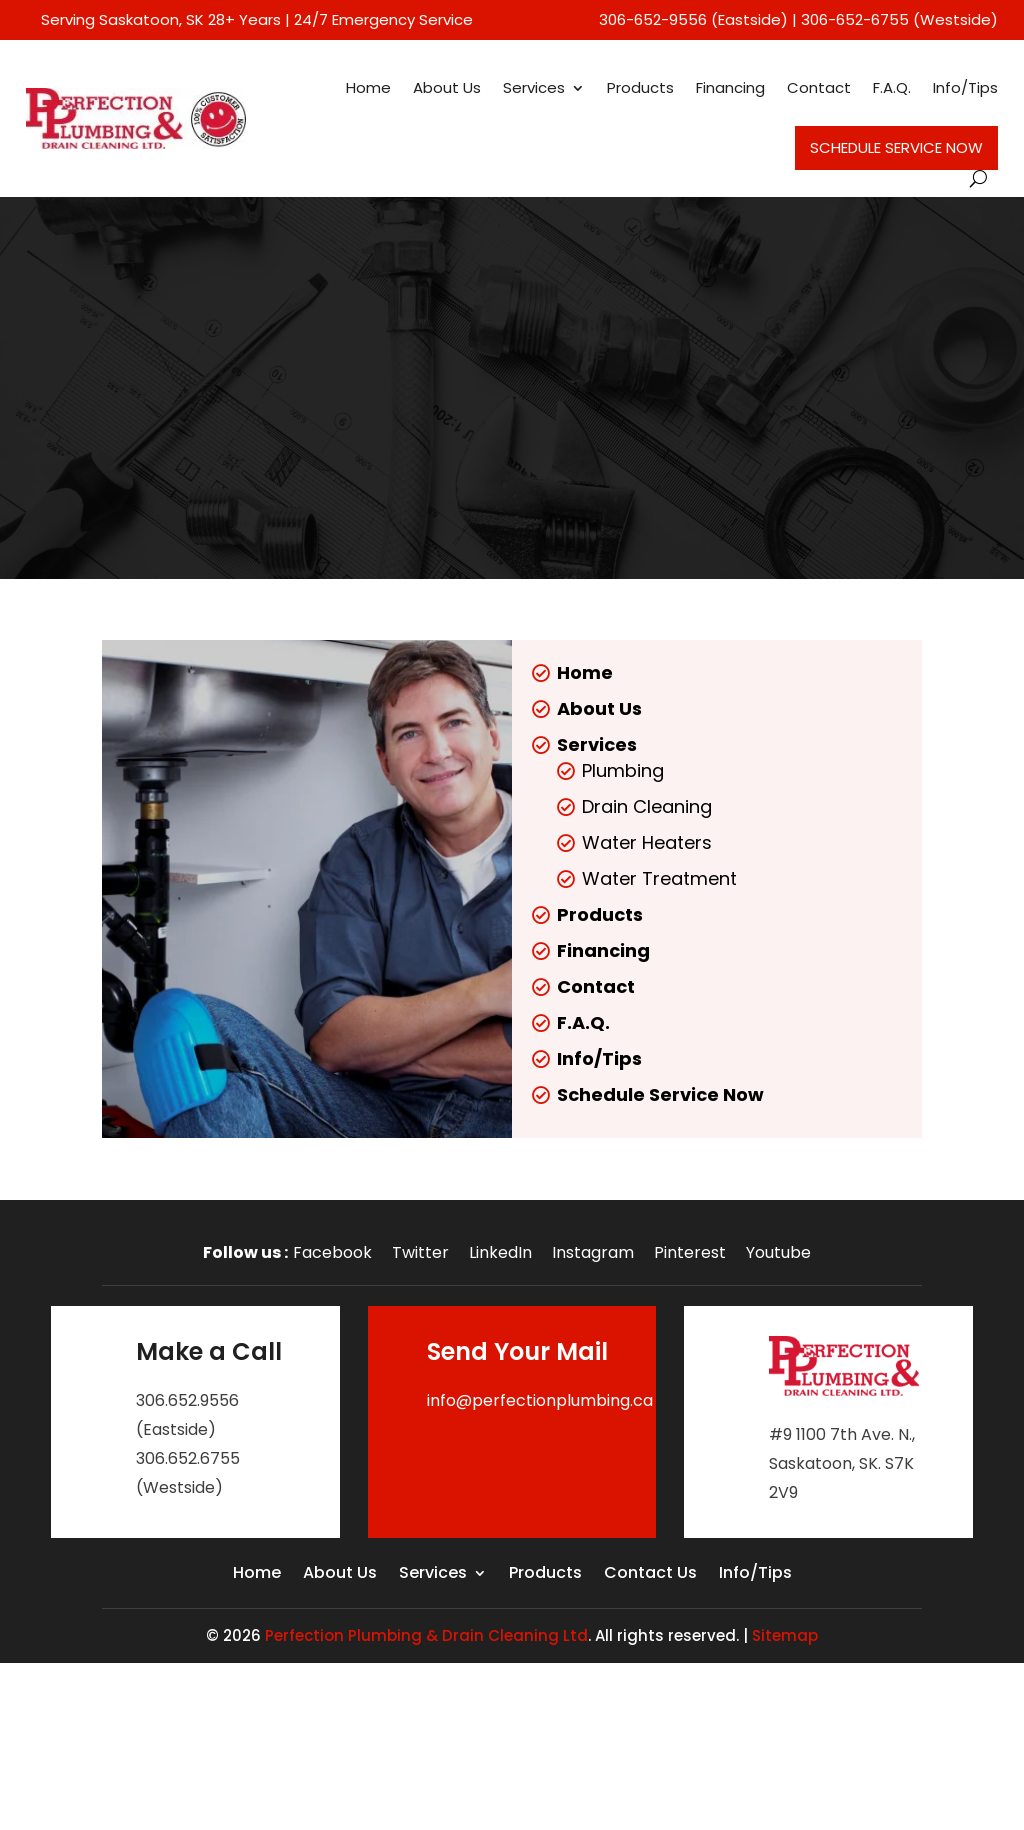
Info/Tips (965, 87)
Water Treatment (659, 878)
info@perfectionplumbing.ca (540, 1400)
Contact (819, 87)
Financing (730, 87)
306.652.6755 (188, 1458)
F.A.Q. (892, 87)
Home (368, 87)
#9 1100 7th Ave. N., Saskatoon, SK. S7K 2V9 (842, 1463)
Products (640, 87)
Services (534, 87)
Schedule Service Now (896, 147)
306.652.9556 (187, 1400)
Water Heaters (647, 842)
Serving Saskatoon (110, 19)
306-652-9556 (653, 19)
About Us (447, 87)
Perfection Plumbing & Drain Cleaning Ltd (426, 1635)
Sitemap (785, 1635)
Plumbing (623, 770)
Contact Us (650, 1575)
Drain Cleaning (647, 806)
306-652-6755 (855, 19)
